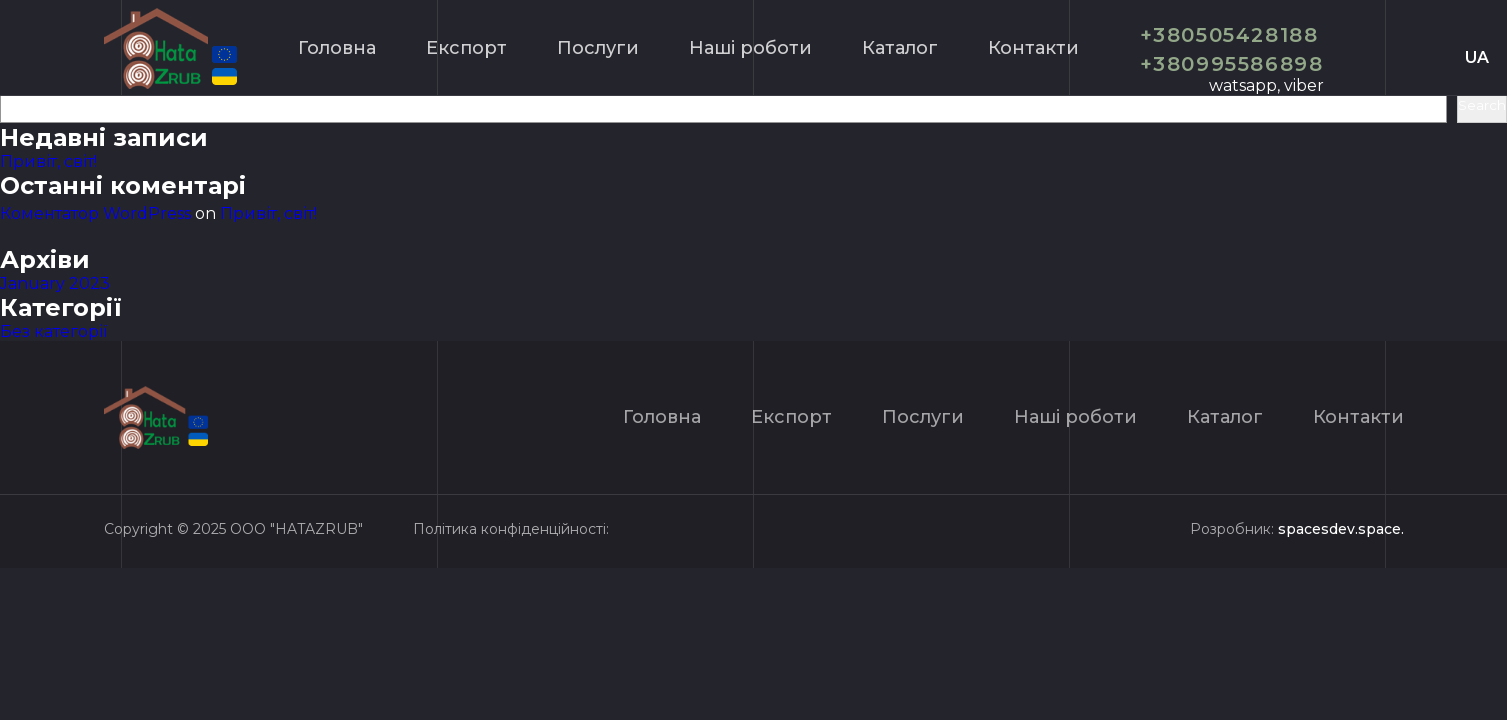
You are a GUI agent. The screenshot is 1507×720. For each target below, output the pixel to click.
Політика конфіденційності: (511, 529)
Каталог (900, 48)
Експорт (466, 48)
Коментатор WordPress (95, 213)
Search (1482, 105)
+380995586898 (1232, 64)
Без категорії (53, 331)
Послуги (598, 48)
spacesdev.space (1339, 529)
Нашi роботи (750, 48)
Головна (337, 48)
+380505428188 (1229, 35)
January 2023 (55, 283)
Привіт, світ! (48, 161)
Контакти (1033, 48)
